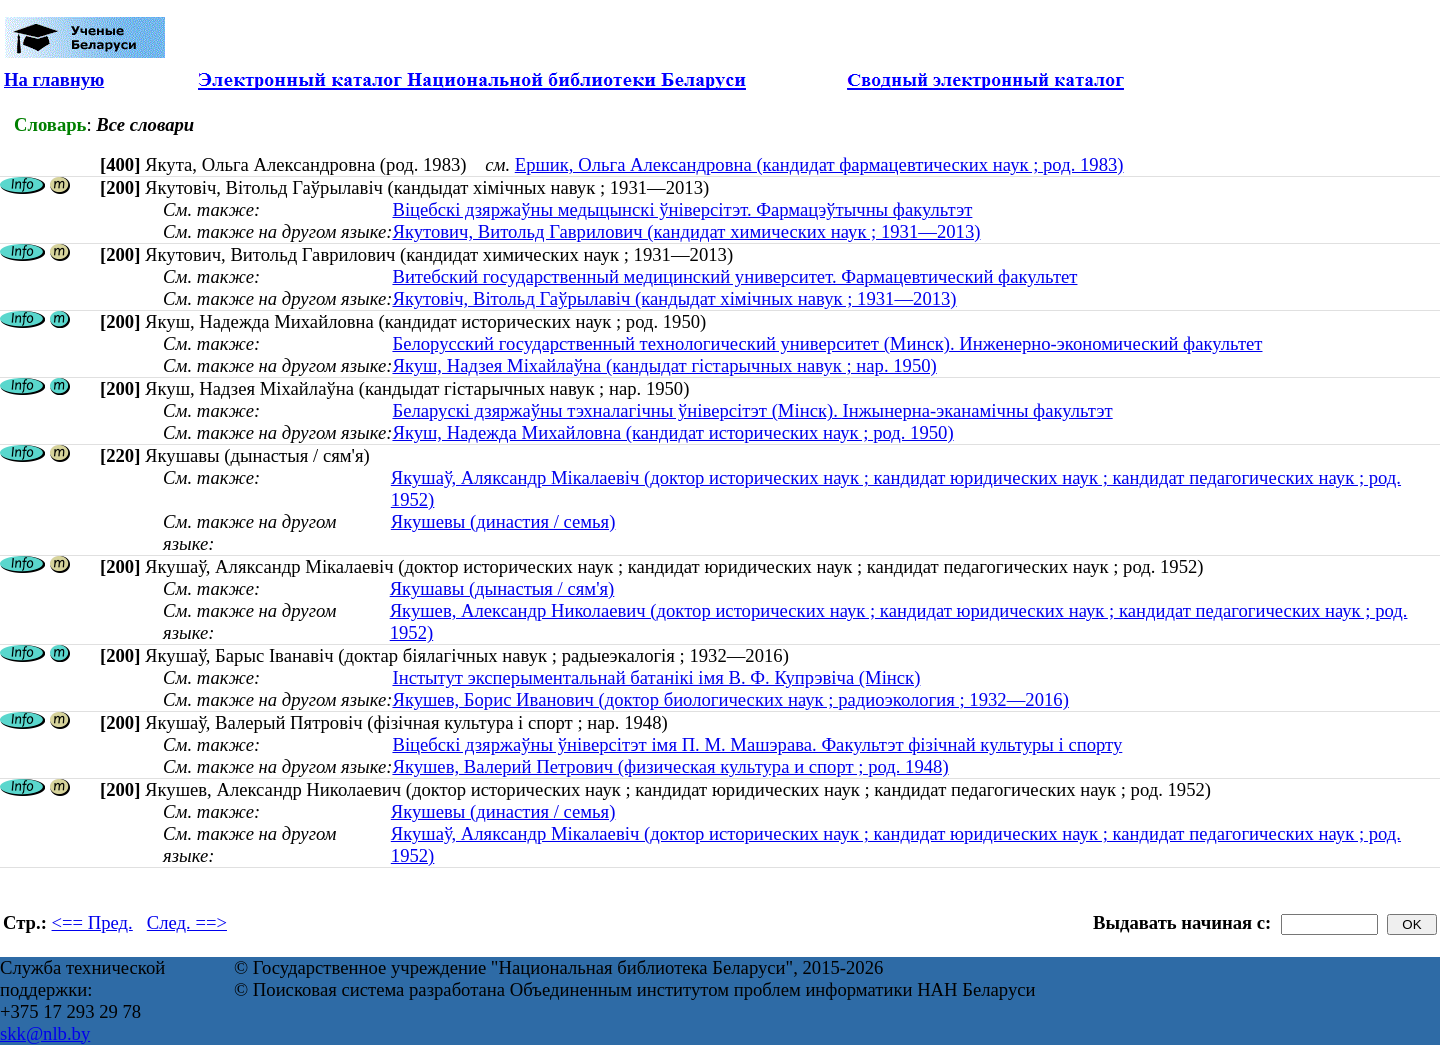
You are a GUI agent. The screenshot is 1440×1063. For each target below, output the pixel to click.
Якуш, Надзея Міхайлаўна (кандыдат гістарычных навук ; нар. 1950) (664, 365)
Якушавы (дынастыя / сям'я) (502, 588)
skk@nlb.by (45, 1033)
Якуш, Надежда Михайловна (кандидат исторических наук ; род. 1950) (672, 432)
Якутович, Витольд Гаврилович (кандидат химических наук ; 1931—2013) (686, 231)
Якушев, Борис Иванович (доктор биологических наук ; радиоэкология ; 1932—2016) (730, 699)
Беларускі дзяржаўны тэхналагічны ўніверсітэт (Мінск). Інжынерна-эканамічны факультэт (752, 410)
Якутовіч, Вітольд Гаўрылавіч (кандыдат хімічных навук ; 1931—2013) (674, 298)
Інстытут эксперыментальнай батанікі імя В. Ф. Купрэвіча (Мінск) (656, 677)
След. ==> (187, 922)
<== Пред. (92, 922)
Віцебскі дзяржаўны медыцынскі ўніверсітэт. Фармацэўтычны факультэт (682, 209)
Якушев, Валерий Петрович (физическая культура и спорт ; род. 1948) (670, 766)
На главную (54, 79)
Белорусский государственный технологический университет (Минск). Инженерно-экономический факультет (827, 343)
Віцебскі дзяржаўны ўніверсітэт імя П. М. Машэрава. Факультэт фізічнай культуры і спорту (757, 744)
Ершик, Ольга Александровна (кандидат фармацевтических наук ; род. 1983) (819, 164)
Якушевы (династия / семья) (503, 521)
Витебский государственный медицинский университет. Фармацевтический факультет (734, 276)
